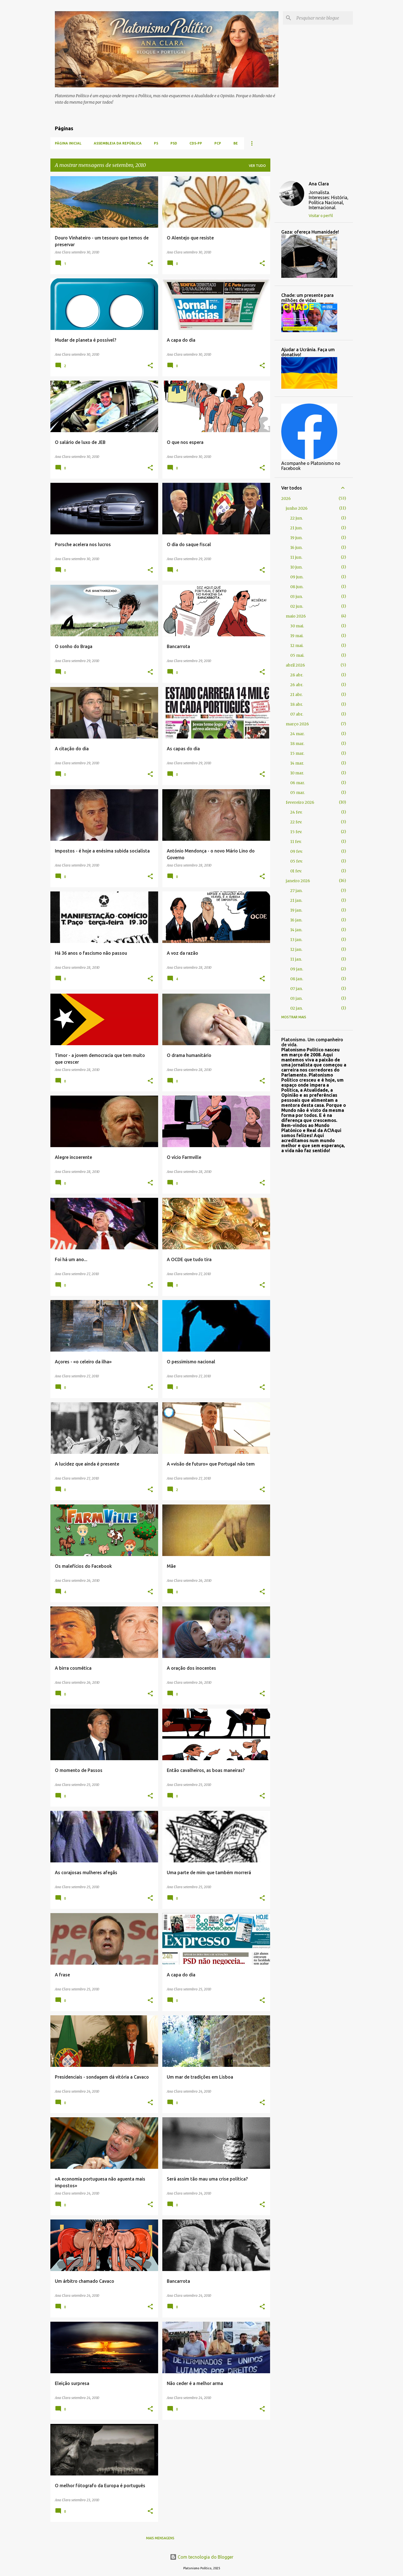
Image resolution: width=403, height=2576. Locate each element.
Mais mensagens (160, 2538)
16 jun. (296, 547)
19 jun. (296, 537)
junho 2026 (297, 508)
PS (156, 143)
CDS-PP (195, 143)
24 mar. (297, 733)
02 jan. (296, 1008)
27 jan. (296, 890)
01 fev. (296, 871)
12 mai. (296, 645)
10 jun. (296, 567)
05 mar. (297, 792)
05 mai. (297, 655)
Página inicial (68, 143)
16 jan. (296, 920)
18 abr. (296, 704)
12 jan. (296, 949)
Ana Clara (319, 183)
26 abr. (296, 684)
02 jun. (296, 606)
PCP (217, 143)
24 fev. (296, 812)
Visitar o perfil (321, 215)
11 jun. (296, 557)
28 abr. (296, 674)
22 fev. (296, 821)
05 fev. (296, 861)
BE (235, 143)
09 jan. (296, 969)
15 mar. (297, 753)
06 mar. (297, 782)
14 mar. (297, 763)
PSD (173, 143)
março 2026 (297, 723)
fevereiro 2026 (300, 802)
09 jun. (296, 576)
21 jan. (296, 900)
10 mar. (297, 772)
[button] (150, 263)
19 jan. (296, 910)
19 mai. (296, 635)
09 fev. (296, 851)
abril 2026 (295, 665)
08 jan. (296, 978)
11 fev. (295, 841)
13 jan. (296, 939)
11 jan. (296, 959)
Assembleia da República (118, 143)
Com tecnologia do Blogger (201, 2556)
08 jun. (296, 586)
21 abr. (296, 694)
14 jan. (296, 929)
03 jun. (296, 596)
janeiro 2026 (298, 880)
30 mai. (297, 625)
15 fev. (296, 831)
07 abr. (296, 714)
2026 (286, 498)
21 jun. (296, 527)
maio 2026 (296, 616)
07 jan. (296, 988)
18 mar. (297, 743)
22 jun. (296, 518)
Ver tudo (257, 165)
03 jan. (296, 998)
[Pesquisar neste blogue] (323, 18)
